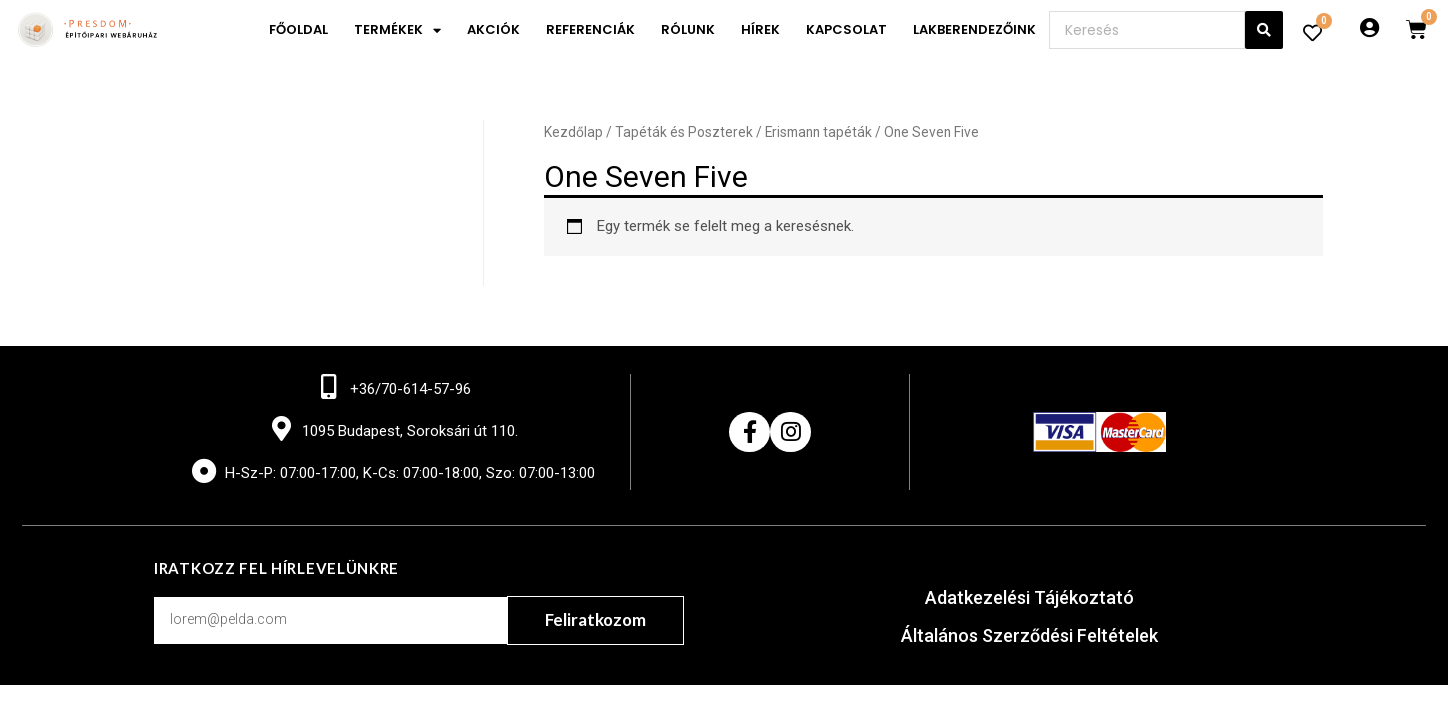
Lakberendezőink (974, 29)
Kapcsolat (846, 29)
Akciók (493, 29)
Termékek (397, 30)
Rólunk (688, 29)
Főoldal (298, 29)
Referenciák (590, 29)
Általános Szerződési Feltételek (1029, 635)
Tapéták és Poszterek (684, 132)
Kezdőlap (573, 132)
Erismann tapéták (818, 132)
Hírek (760, 29)
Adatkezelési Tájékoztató (1029, 597)
